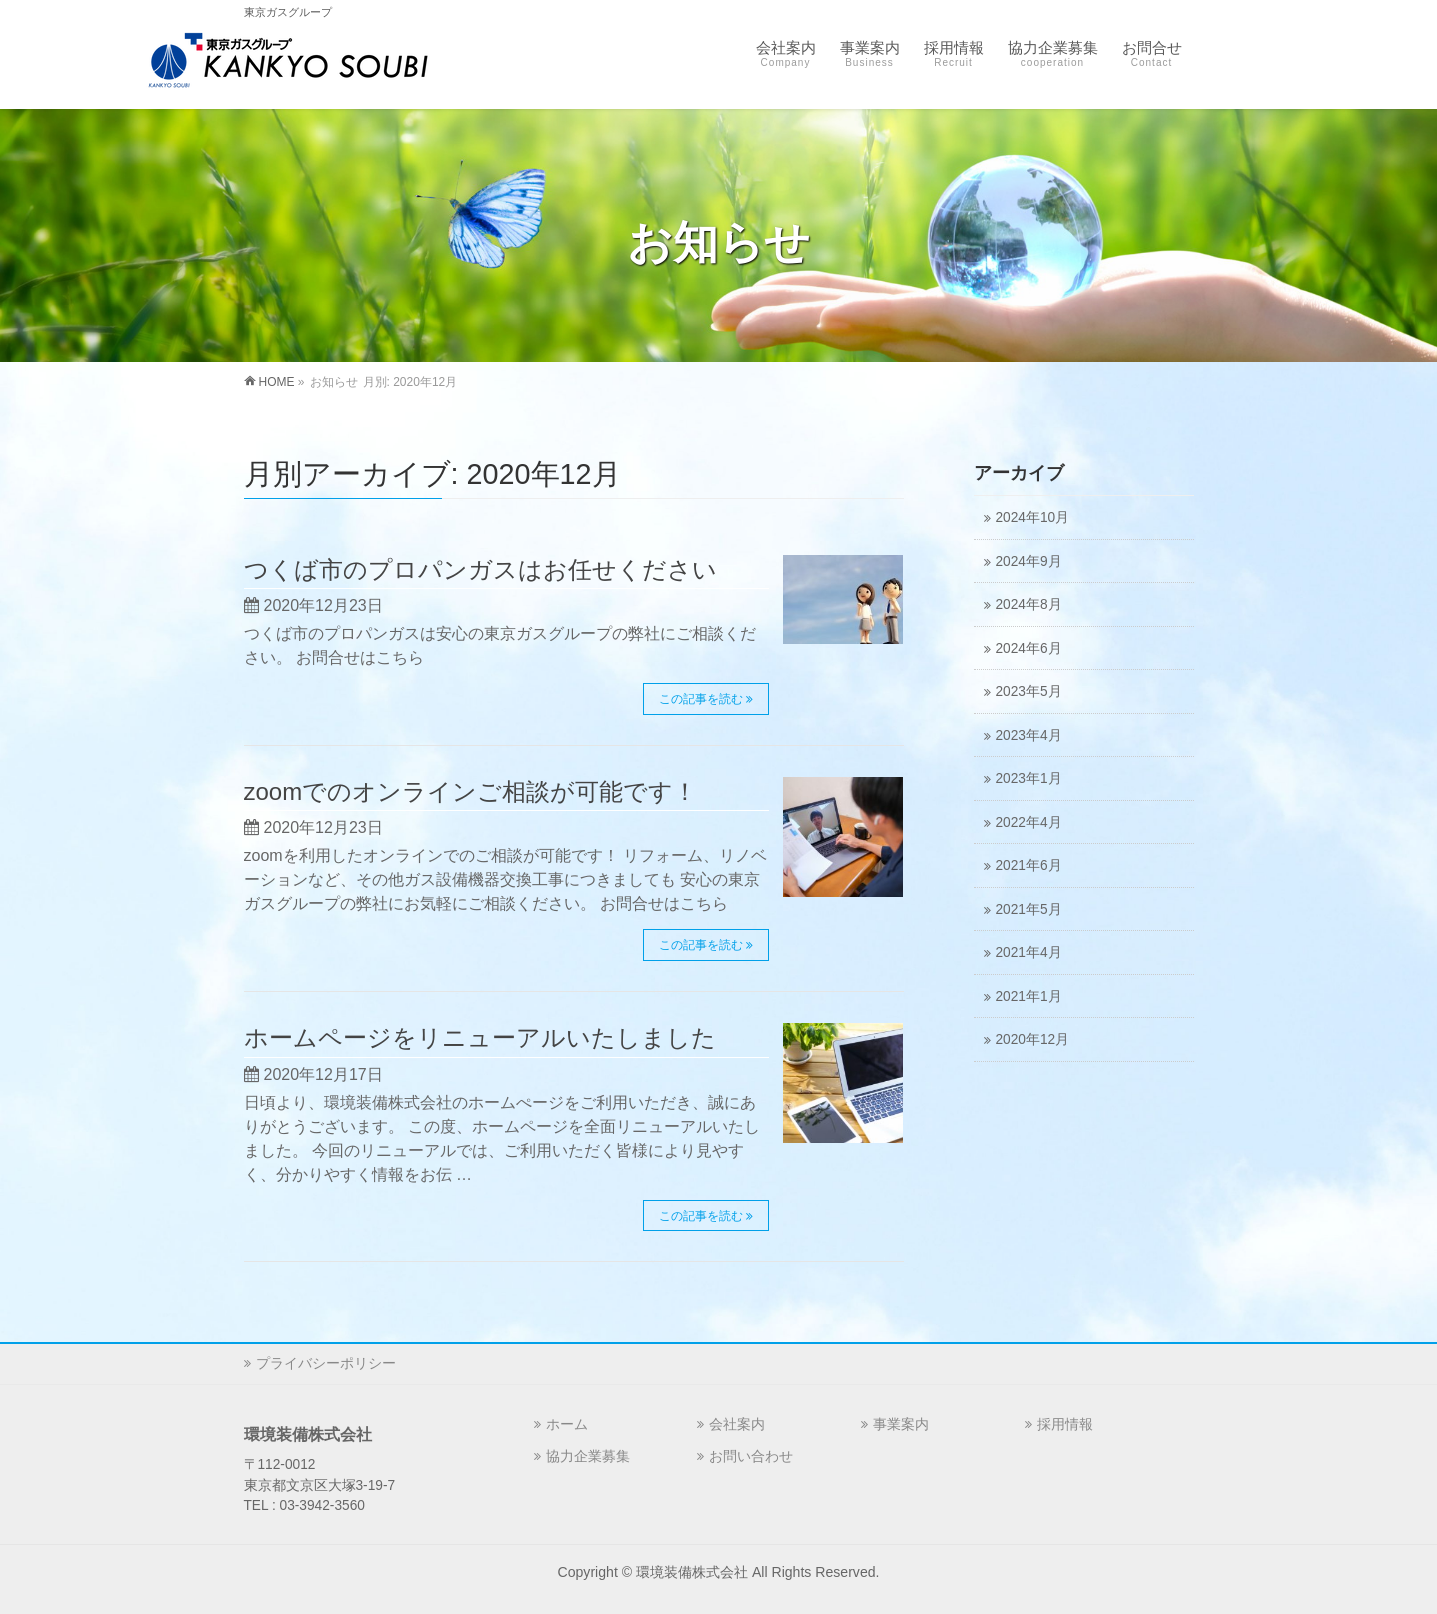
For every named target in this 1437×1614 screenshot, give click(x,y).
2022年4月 (1029, 822)
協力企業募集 (588, 1456)
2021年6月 (1029, 865)
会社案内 (737, 1424)
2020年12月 (1033, 1039)
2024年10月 (1033, 517)
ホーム (567, 1424)
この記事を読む (699, 699)
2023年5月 (1029, 691)
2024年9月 (1029, 561)
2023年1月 (1029, 778)
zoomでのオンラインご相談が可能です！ (471, 791)
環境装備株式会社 (692, 1572)
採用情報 (1065, 1424)
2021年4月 (1029, 952)
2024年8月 (1029, 604)
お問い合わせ (751, 1456)
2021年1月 (1029, 996)
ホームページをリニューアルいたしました (480, 1037)
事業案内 (901, 1424)
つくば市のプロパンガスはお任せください (480, 569)
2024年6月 (1029, 648)
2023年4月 (1029, 735)
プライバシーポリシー (326, 1363)
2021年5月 (1029, 909)
